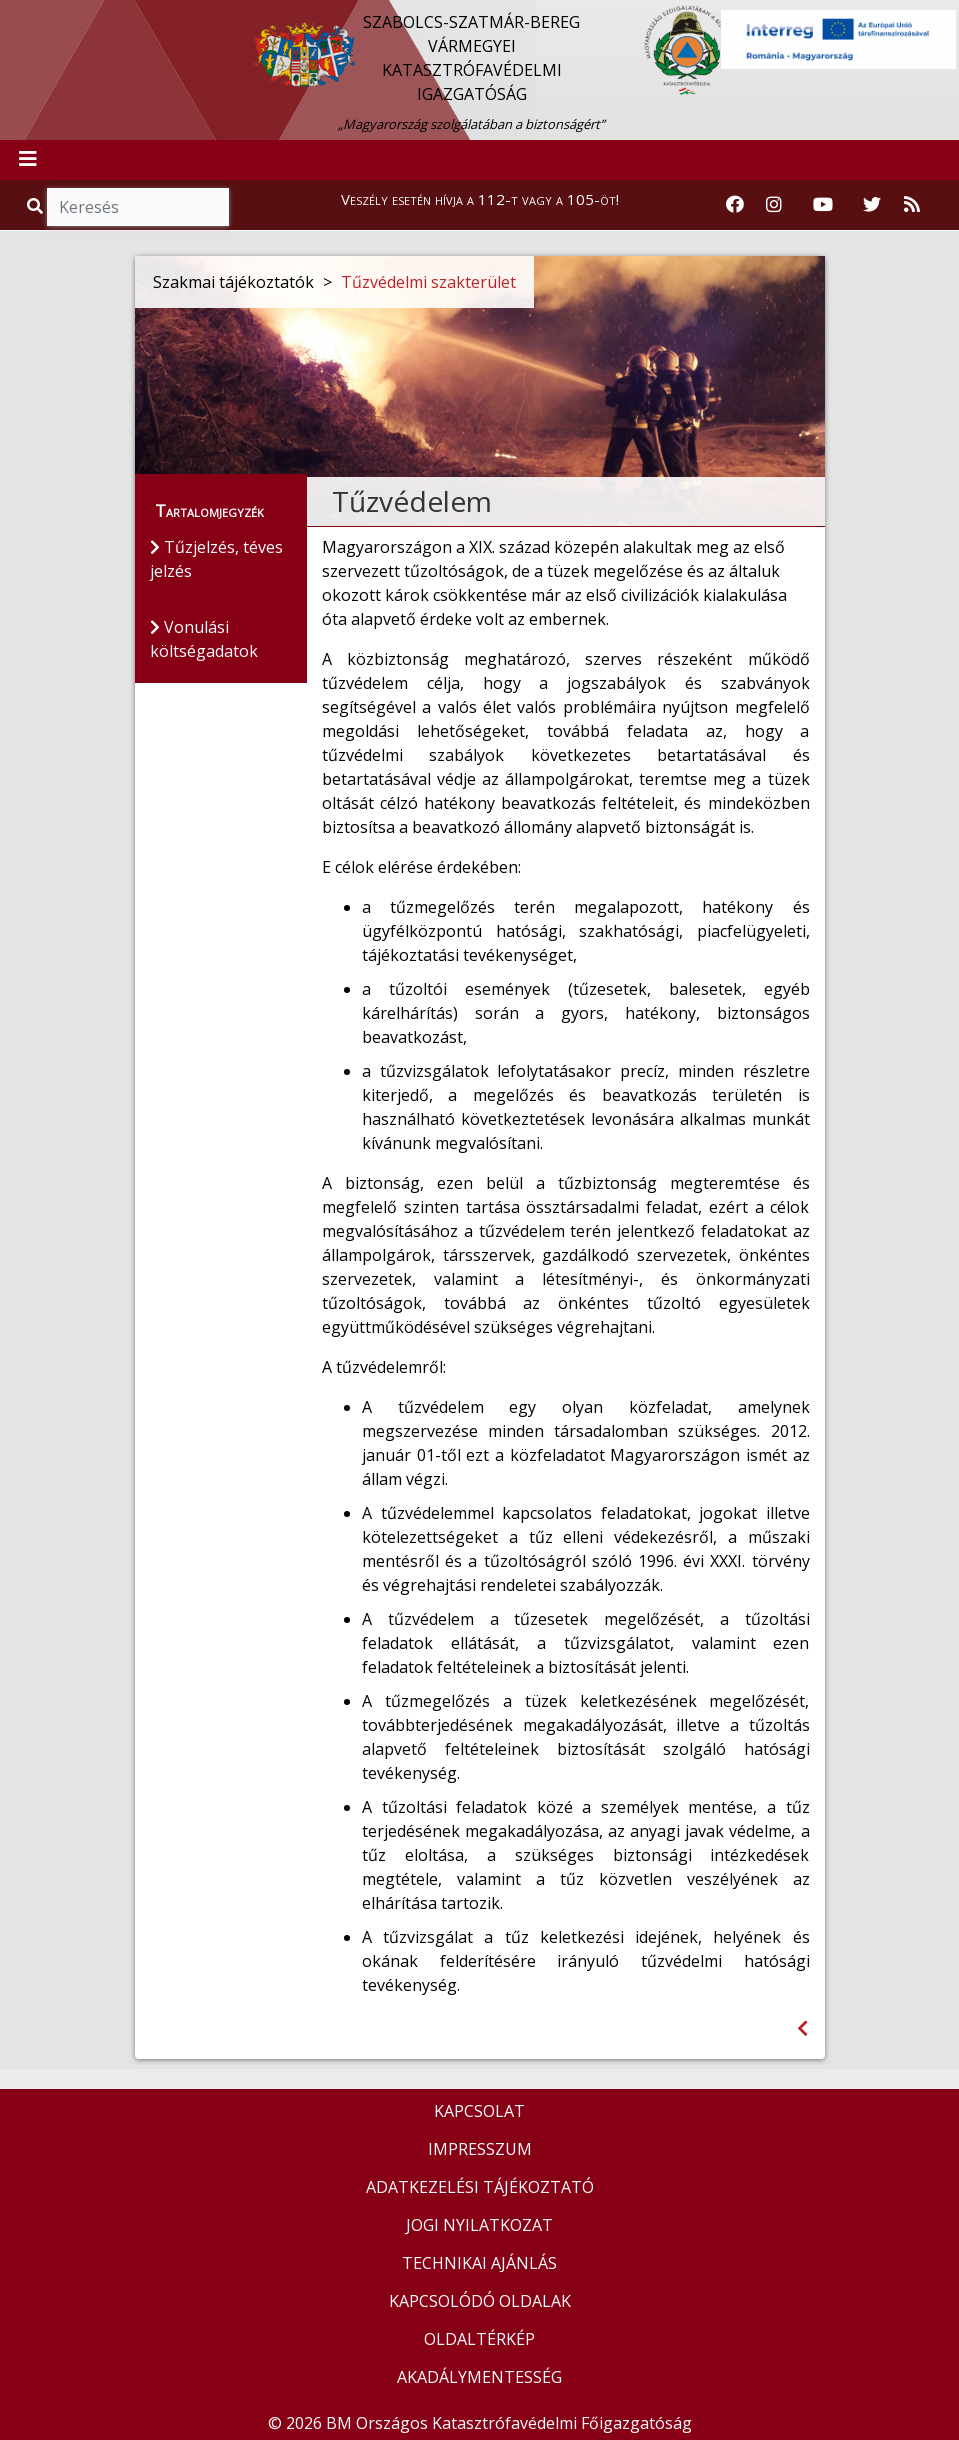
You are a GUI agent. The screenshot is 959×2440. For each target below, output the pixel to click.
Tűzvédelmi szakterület (428, 282)
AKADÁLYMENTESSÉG (479, 2377)
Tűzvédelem (412, 501)
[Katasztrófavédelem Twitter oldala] (872, 205)
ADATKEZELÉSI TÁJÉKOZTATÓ (480, 2187)
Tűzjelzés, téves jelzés (216, 559)
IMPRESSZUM (480, 2149)
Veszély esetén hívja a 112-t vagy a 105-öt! (480, 199)
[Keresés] (138, 207)
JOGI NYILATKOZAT (479, 2225)
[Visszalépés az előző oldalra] (802, 2028)
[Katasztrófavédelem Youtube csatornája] (823, 205)
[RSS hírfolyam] (912, 205)
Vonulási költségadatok (204, 639)
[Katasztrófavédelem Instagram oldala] (774, 205)
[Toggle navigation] (28, 160)
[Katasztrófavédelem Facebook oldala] (735, 205)
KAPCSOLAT (479, 2111)
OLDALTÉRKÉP (479, 2339)
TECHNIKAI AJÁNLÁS (479, 2263)
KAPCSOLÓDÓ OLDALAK (480, 2301)
